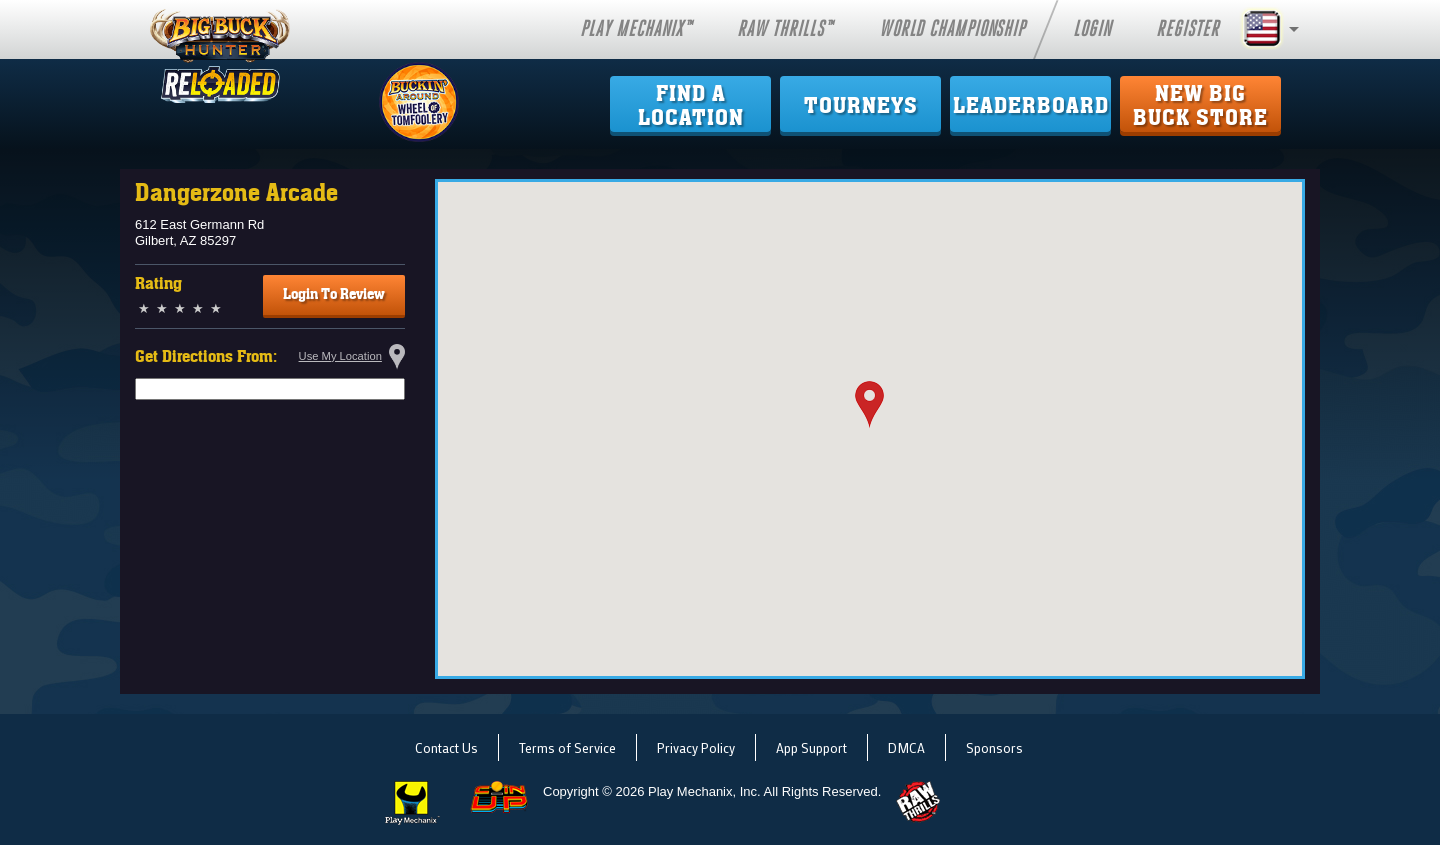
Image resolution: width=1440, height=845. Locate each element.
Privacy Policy (696, 747)
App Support (811, 747)
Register (1187, 29)
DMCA (906, 747)
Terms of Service (567, 747)
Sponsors (994, 747)
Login (1092, 29)
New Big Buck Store (1200, 106)
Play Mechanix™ (636, 29)
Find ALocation (691, 106)
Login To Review (334, 294)
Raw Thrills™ (785, 29)
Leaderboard (1031, 106)
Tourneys (861, 106)
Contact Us (446, 747)
